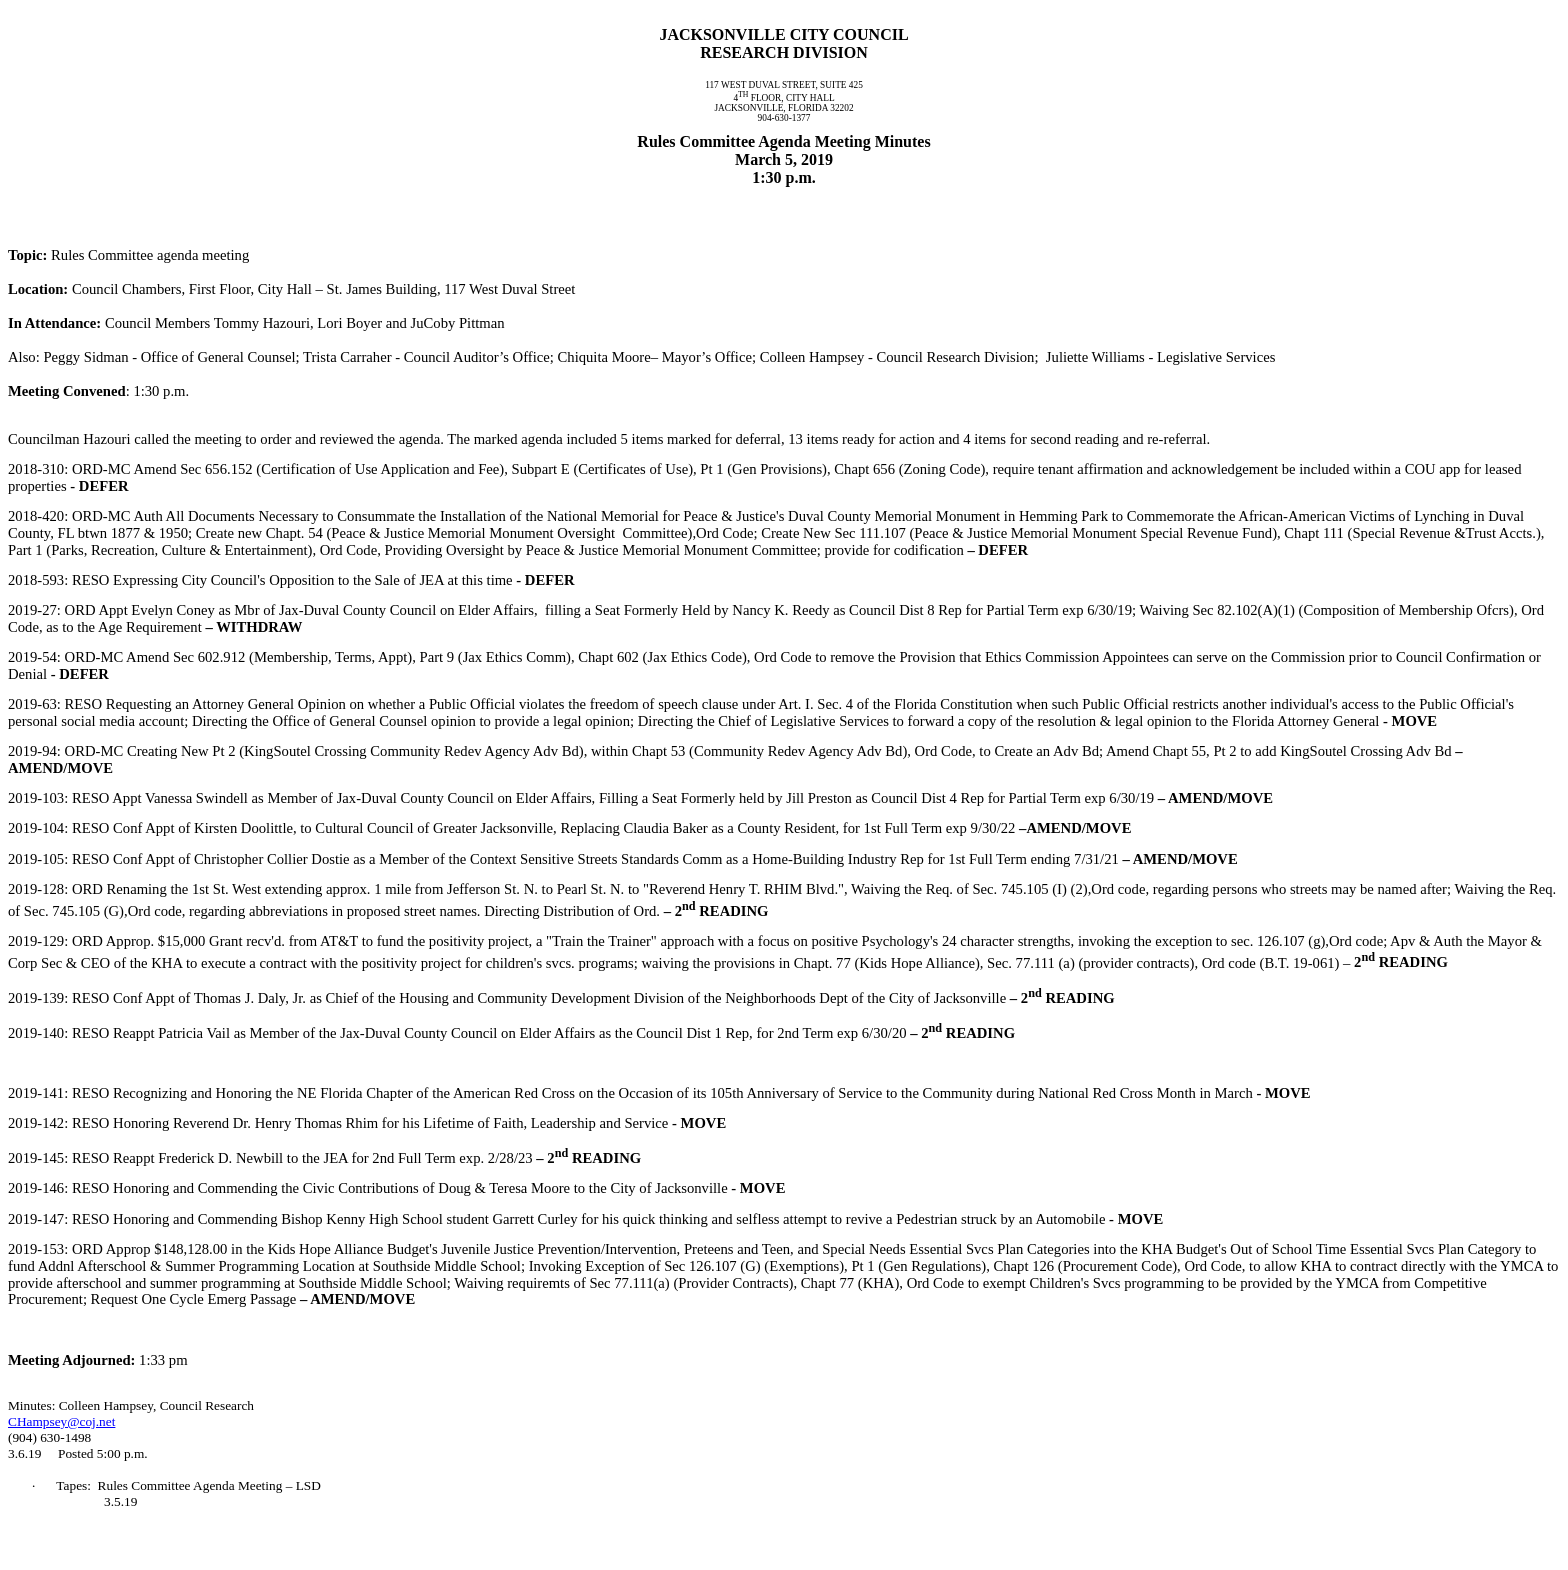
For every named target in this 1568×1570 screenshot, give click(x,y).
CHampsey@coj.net (61, 1421)
